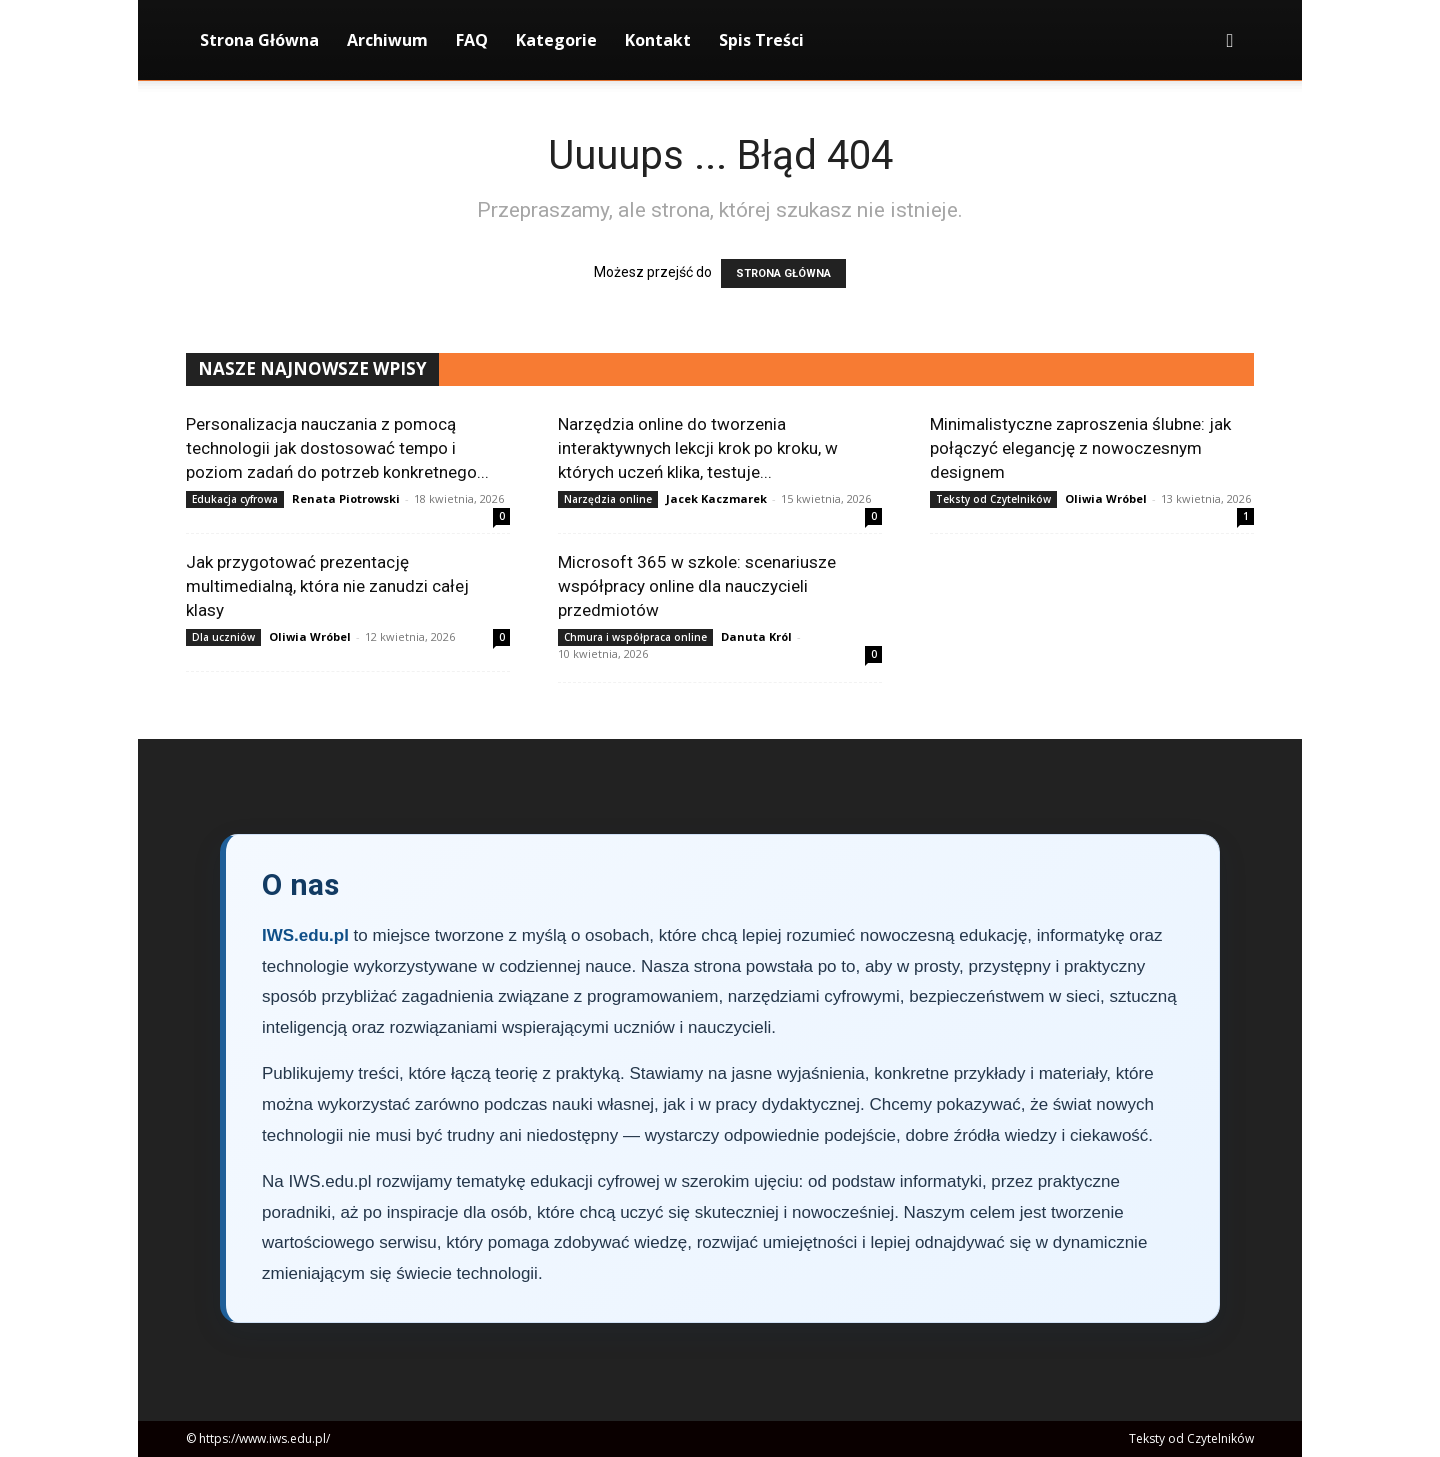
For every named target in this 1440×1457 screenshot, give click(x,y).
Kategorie (556, 40)
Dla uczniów (223, 637)
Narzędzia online (608, 499)
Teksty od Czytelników (993, 499)
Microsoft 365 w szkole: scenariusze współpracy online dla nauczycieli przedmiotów (697, 586)
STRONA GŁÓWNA (783, 273)
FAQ (472, 40)
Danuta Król (756, 636)
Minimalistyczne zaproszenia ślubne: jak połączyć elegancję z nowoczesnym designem (1080, 448)
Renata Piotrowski (346, 498)
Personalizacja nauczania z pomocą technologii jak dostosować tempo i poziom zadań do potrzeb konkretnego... (337, 448)
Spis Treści (761, 40)
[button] (1230, 41)
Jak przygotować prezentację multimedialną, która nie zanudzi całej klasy (327, 586)
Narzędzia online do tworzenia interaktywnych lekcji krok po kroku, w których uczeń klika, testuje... (698, 448)
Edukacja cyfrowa (235, 499)
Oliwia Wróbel (1106, 498)
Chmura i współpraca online (635, 637)
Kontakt (658, 40)
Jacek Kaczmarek (716, 498)
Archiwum (387, 40)
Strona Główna (259, 40)
